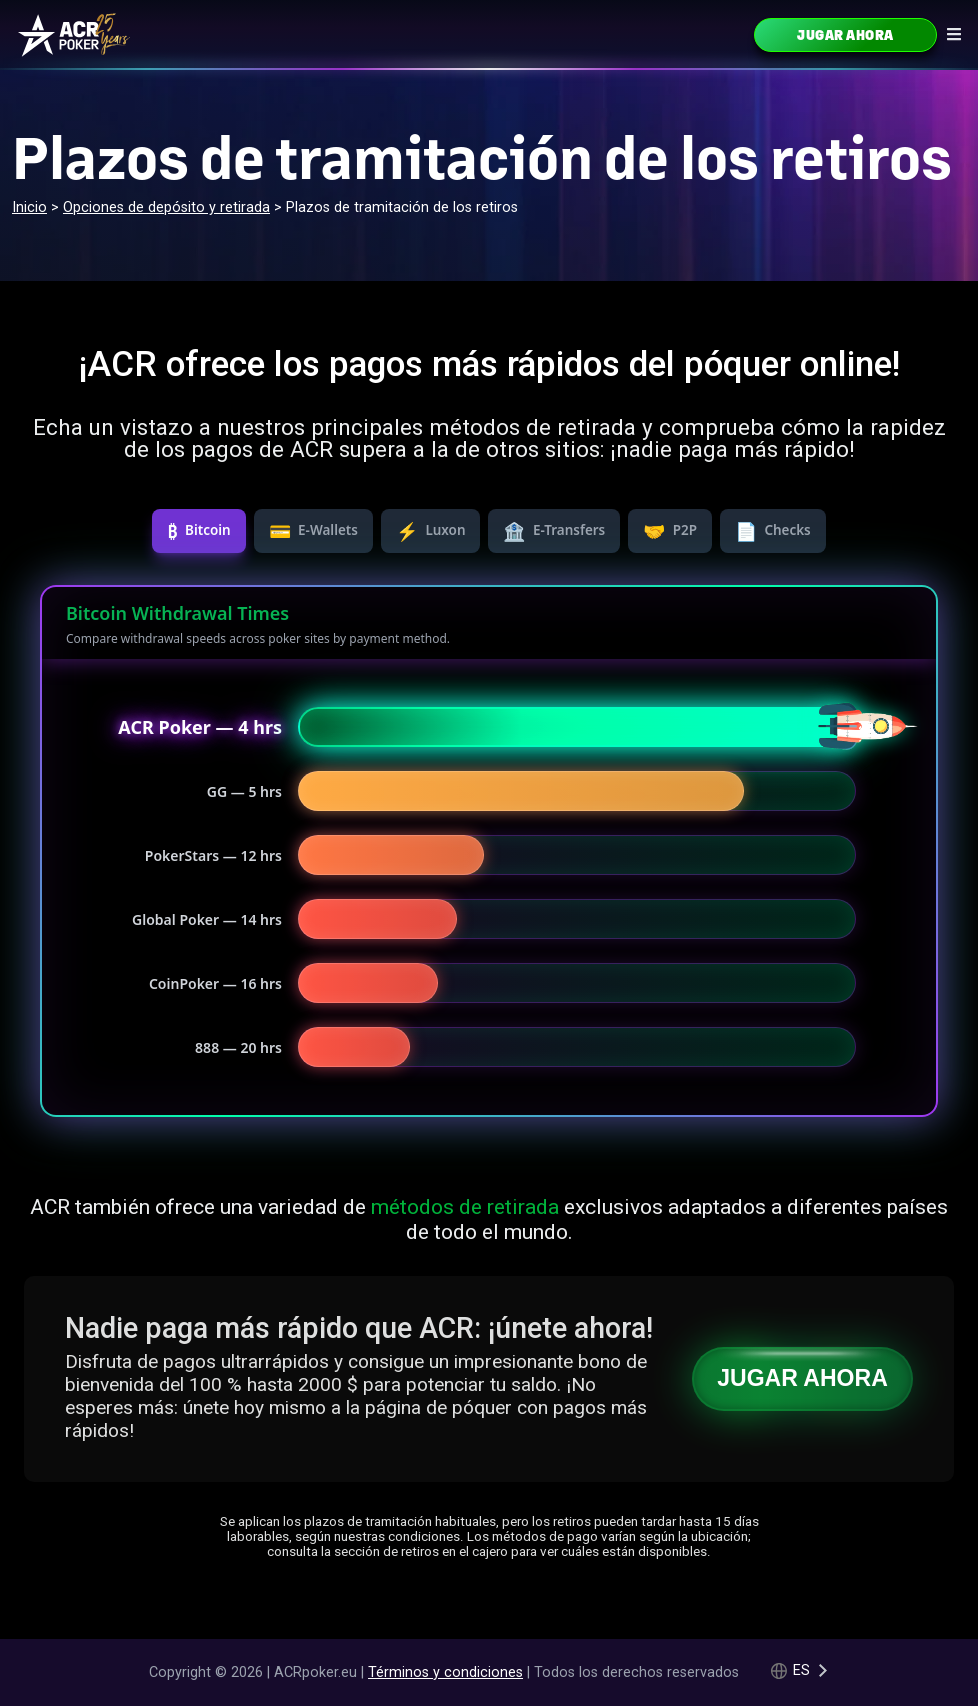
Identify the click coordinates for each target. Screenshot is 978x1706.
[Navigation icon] (954, 34)
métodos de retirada (465, 1206)
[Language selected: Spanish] (800, 1670)
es (801, 1670)
